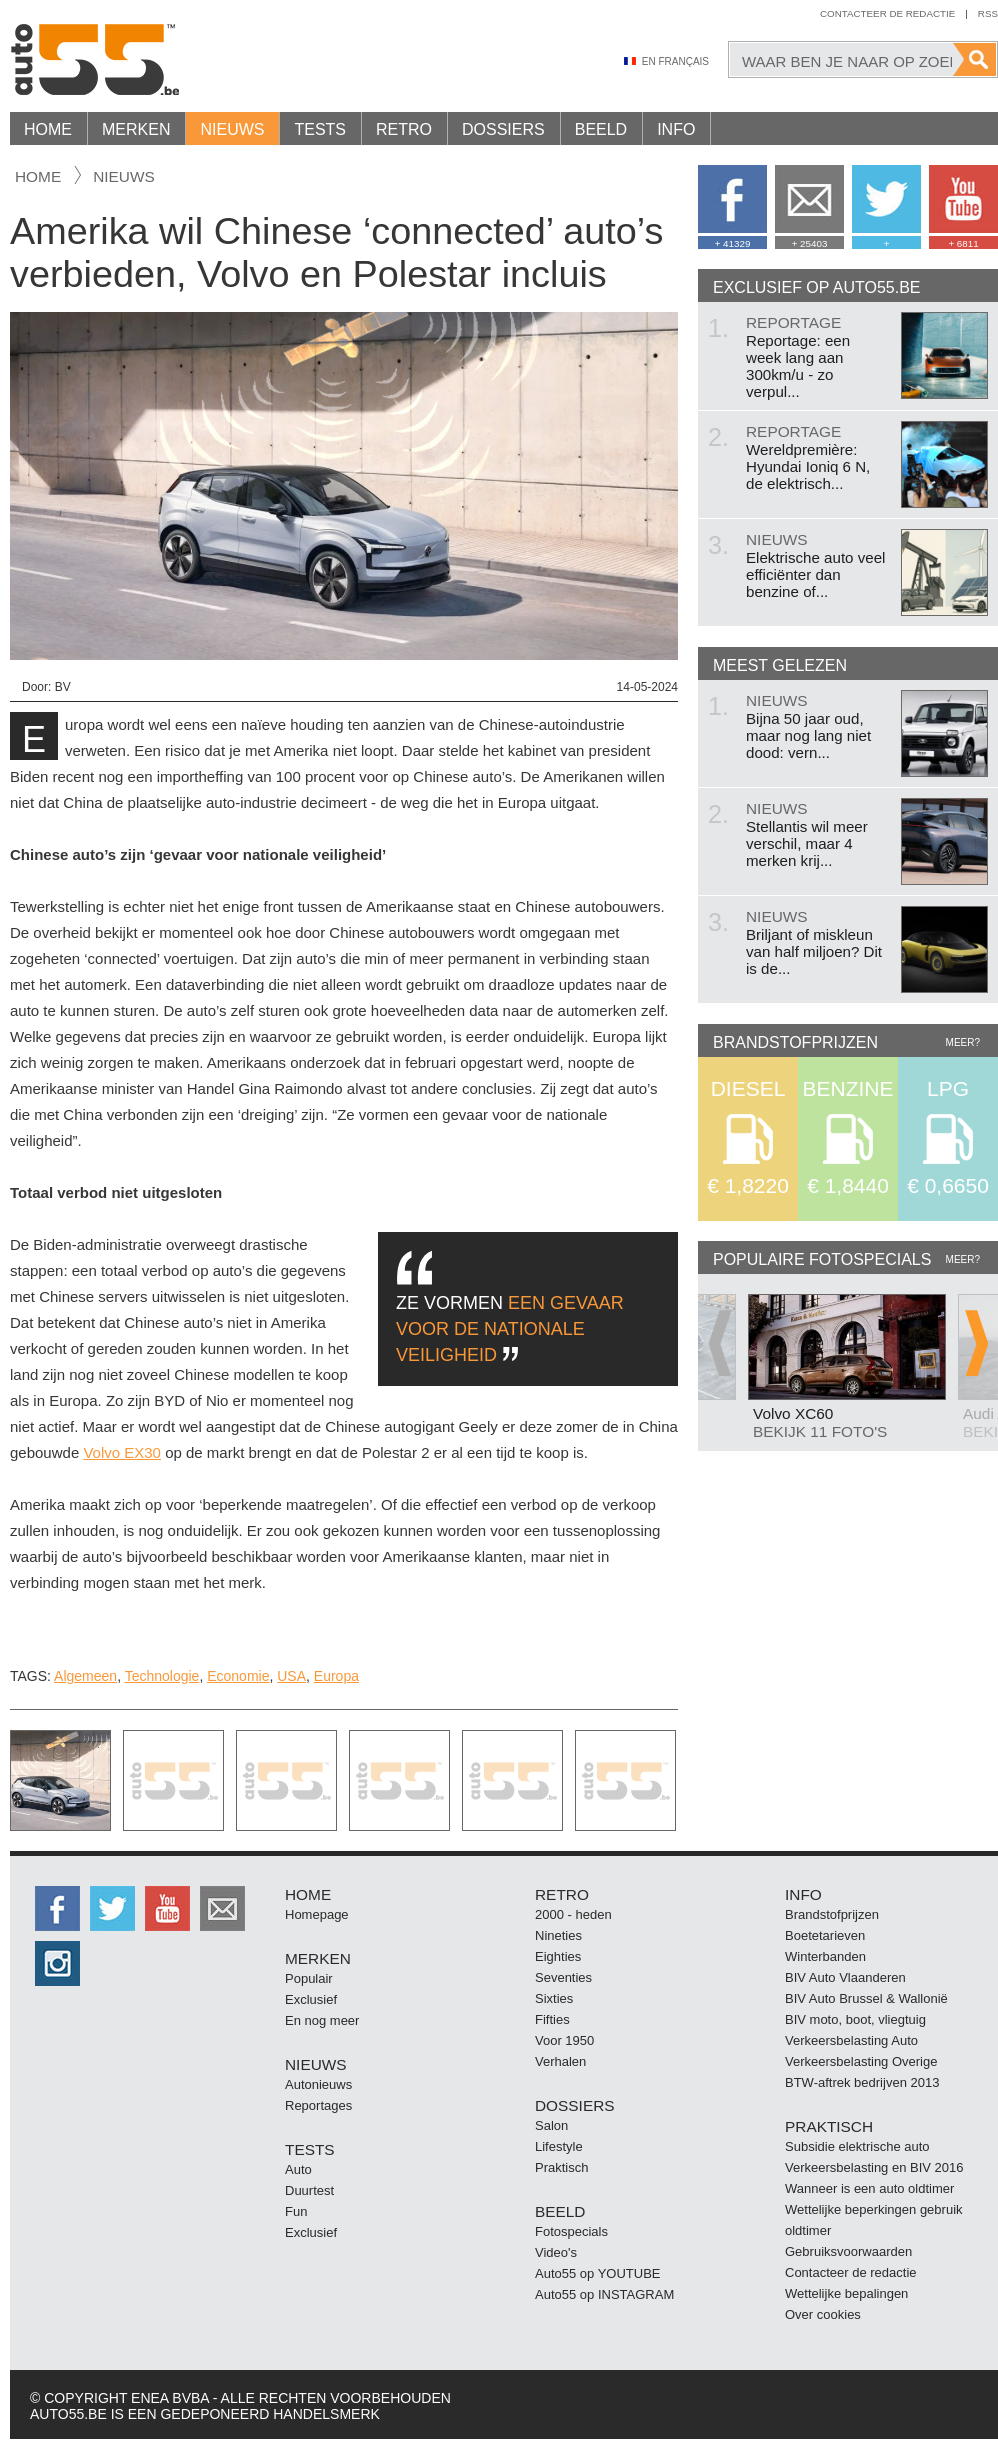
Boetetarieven (825, 1935)
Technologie (162, 1676)
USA (291, 1676)
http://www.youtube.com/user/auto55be (167, 1908)
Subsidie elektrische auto (857, 2146)
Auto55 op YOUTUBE (598, 2273)
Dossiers (503, 129)
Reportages (318, 2105)
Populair (309, 1978)
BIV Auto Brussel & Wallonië (866, 1998)
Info (676, 129)
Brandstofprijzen (832, 1914)
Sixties (554, 1998)
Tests (320, 129)
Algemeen (85, 1676)
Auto (298, 2169)
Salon (551, 2125)
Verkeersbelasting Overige (861, 2061)
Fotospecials (571, 2231)
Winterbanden (825, 1956)
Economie (238, 1676)
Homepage (317, 1914)
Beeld (601, 129)
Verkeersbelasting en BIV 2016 (874, 2167)
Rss (988, 13)
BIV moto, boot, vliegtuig (855, 2019)
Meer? (963, 1042)
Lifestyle (559, 2146)
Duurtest (309, 2190)
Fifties (552, 2019)
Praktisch (561, 2167)
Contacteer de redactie (887, 13)
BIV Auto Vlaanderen (845, 1977)
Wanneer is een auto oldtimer (869, 2188)
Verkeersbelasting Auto (851, 2040)
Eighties (558, 1956)
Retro (404, 129)
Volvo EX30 (122, 1452)
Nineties (558, 1935)
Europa (336, 1676)
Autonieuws (318, 2084)
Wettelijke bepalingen (846, 2293)
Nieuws (232, 129)
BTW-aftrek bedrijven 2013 (862, 2082)
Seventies (563, 1977)
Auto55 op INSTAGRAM (604, 2294)
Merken (136, 129)
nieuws (124, 176)
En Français (675, 61)
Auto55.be (180, 59)
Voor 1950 (564, 2040)
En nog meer (322, 2020)
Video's (556, 2252)
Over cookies (823, 2314)
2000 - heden (573, 1914)
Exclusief (311, 1999)
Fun (296, 2211)
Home (48, 129)
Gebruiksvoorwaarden (848, 2251)
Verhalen (560, 2061)
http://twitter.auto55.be (112, 1908)
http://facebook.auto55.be (57, 1908)
